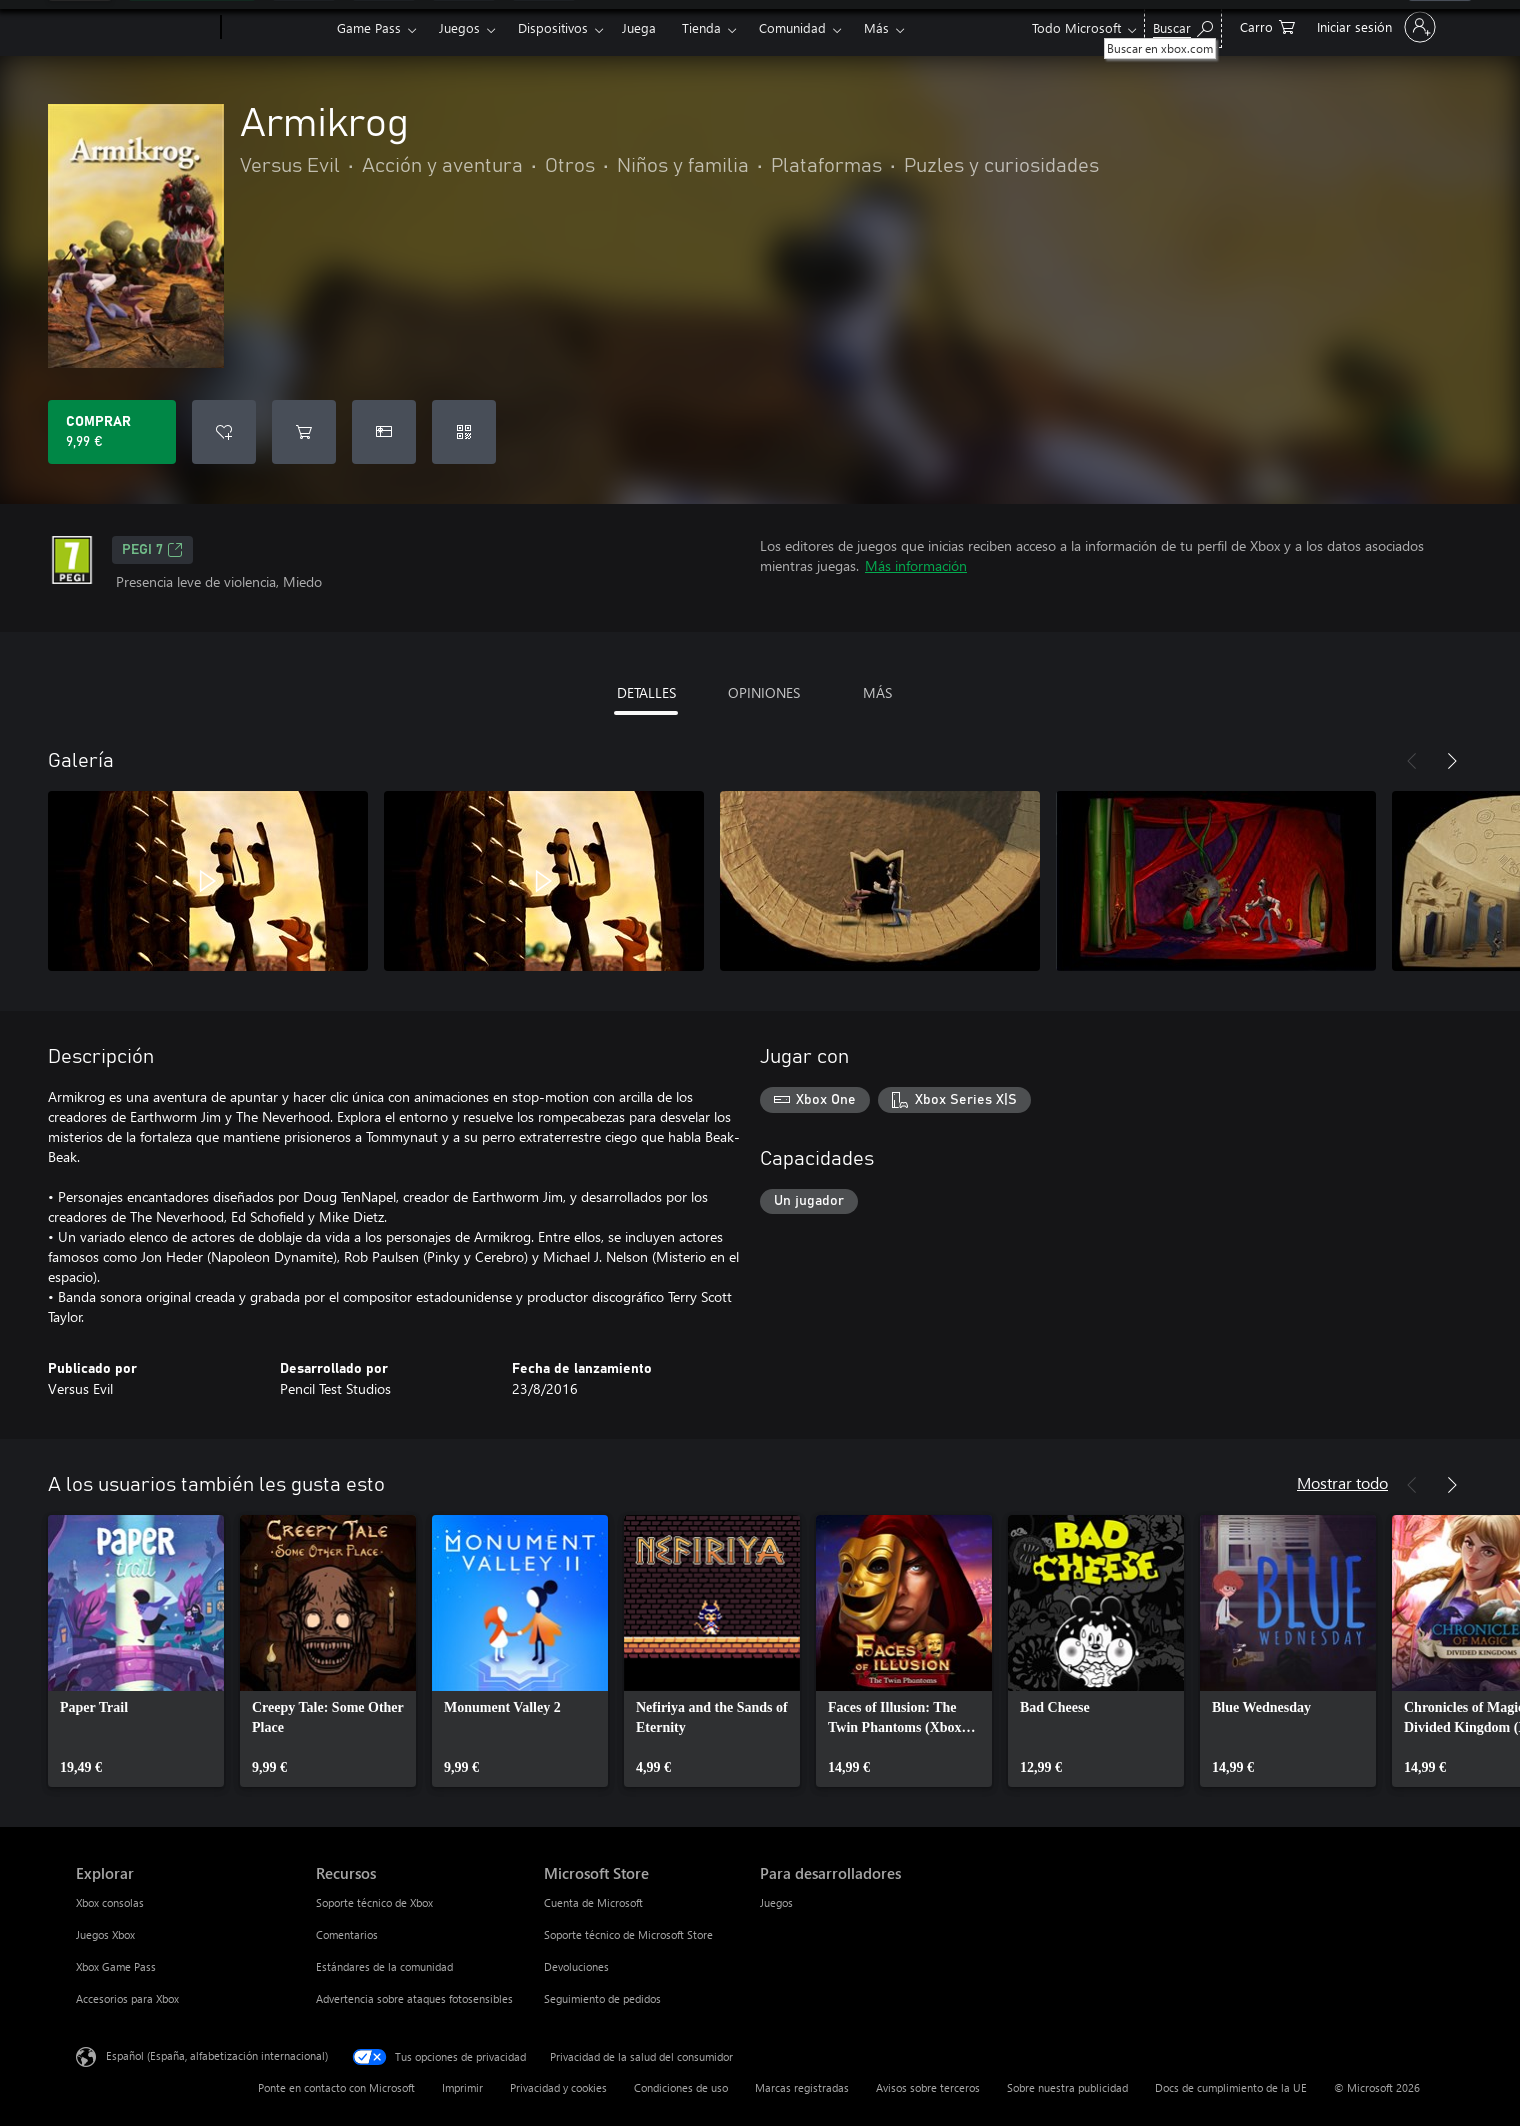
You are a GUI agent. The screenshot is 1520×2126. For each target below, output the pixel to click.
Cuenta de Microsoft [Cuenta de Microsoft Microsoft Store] (593, 1902)
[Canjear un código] (464, 432)
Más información (916, 565)
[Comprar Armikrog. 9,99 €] (112, 432)
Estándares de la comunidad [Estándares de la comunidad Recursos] (384, 1966)
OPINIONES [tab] (764, 692)
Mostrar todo (1342, 1482)
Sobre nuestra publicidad (1067, 2087)
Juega (639, 27)
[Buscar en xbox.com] (1183, 25)
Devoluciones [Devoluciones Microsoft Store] (576, 1966)
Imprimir (462, 2087)
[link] (136, 1651)
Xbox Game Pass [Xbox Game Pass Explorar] (116, 1966)
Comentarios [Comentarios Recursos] (347, 1934)
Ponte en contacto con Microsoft (336, 2087)
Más (876, 27)
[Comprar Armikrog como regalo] (384, 432)
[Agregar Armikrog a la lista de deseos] (224, 432)
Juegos (459, 27)
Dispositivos (553, 27)
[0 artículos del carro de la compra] (1267, 25)
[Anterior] (1412, 761)
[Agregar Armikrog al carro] (304, 432)
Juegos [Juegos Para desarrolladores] (776, 1902)
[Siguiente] (1452, 761)
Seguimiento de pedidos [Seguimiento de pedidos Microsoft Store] (602, 1998)
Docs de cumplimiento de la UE (1231, 2087)
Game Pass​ (369, 27)
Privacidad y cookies (558, 2087)
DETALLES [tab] (646, 692)
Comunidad (792, 27)
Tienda (701, 27)
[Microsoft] (144, 28)
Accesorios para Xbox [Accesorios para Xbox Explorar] (127, 1998)
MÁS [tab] (877, 692)
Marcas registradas (802, 2087)
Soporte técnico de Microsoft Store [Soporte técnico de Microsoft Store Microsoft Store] (628, 1934)
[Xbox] (276, 28)
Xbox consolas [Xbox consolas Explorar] (110, 1902)
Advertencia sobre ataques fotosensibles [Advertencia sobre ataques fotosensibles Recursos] (414, 1998)
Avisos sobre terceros (928, 2087)
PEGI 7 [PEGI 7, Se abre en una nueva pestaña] (152, 550)
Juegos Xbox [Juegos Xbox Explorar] (105, 1934)
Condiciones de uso (681, 2087)
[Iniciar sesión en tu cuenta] (1374, 27)
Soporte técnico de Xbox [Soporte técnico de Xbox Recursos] (374, 1902)
